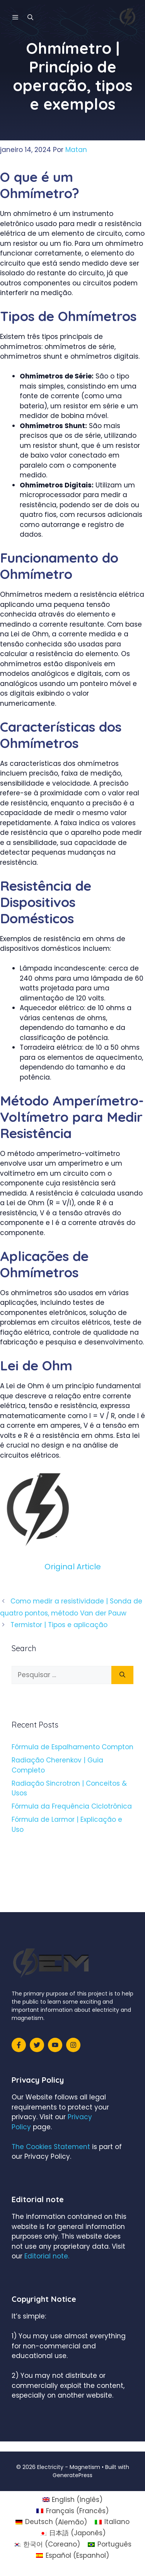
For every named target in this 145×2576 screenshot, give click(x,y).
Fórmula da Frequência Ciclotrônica (72, 1806)
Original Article (72, 1566)
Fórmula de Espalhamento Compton (72, 1747)
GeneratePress (72, 2475)
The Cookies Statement (51, 2146)
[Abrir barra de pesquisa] (30, 17)
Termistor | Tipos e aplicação (58, 1624)
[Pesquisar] (122, 1675)
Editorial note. (46, 2256)
